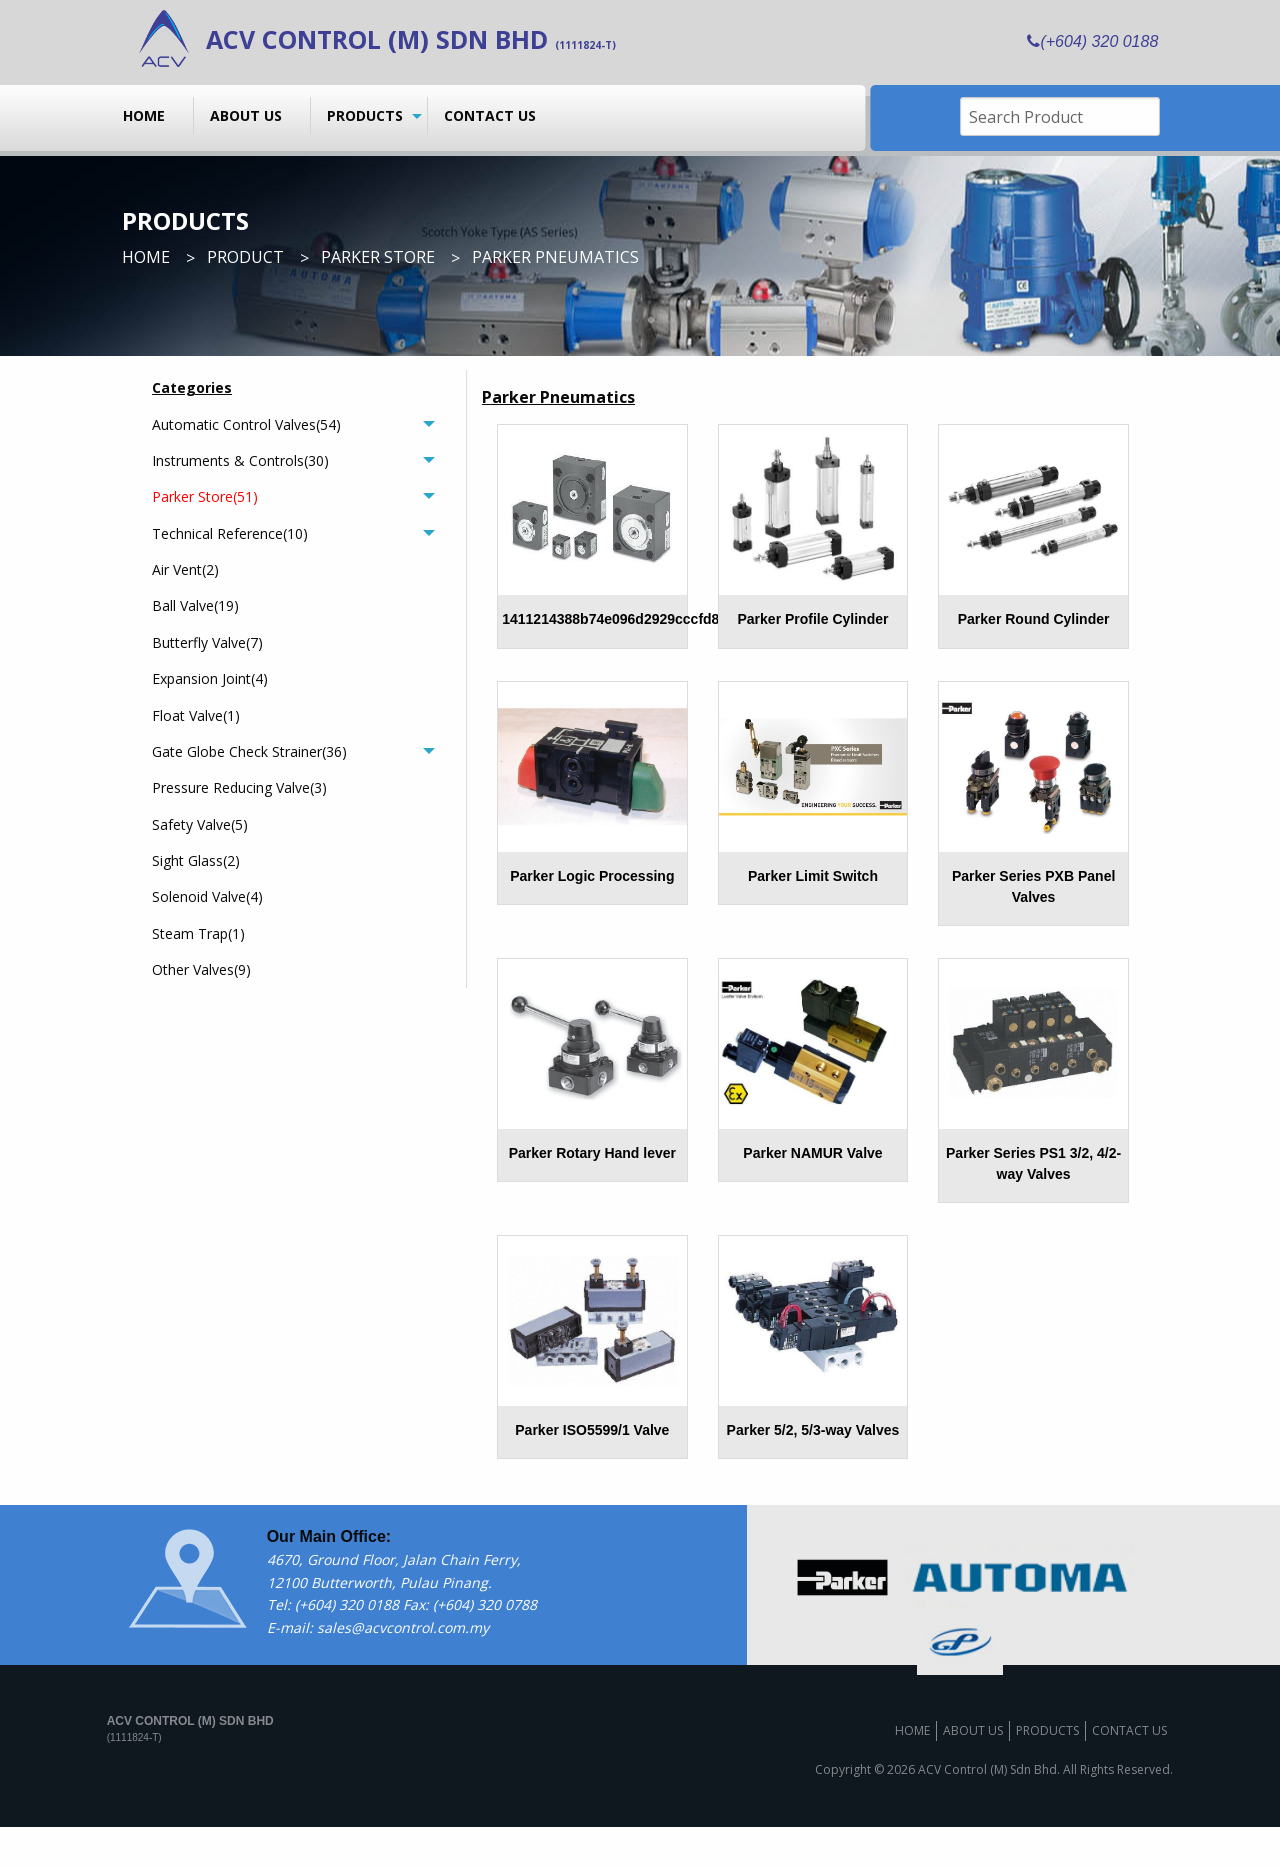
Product (245, 257)
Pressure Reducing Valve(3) (239, 787)
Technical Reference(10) (230, 533)
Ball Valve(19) (195, 605)
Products (365, 115)
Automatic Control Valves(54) (246, 424)
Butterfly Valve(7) (207, 642)
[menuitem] (150, 115)
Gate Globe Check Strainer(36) (249, 751)
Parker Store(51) (205, 496)
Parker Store (378, 257)
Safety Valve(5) (200, 824)
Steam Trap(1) (198, 933)
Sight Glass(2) (196, 860)
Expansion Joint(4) (210, 678)
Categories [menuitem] (192, 387)
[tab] (293, 424)
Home (144, 115)
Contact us (490, 115)
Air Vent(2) (185, 569)
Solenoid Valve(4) (207, 896)
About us (246, 115)
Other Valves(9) (201, 969)
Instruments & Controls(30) (240, 460)
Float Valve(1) (196, 715)
